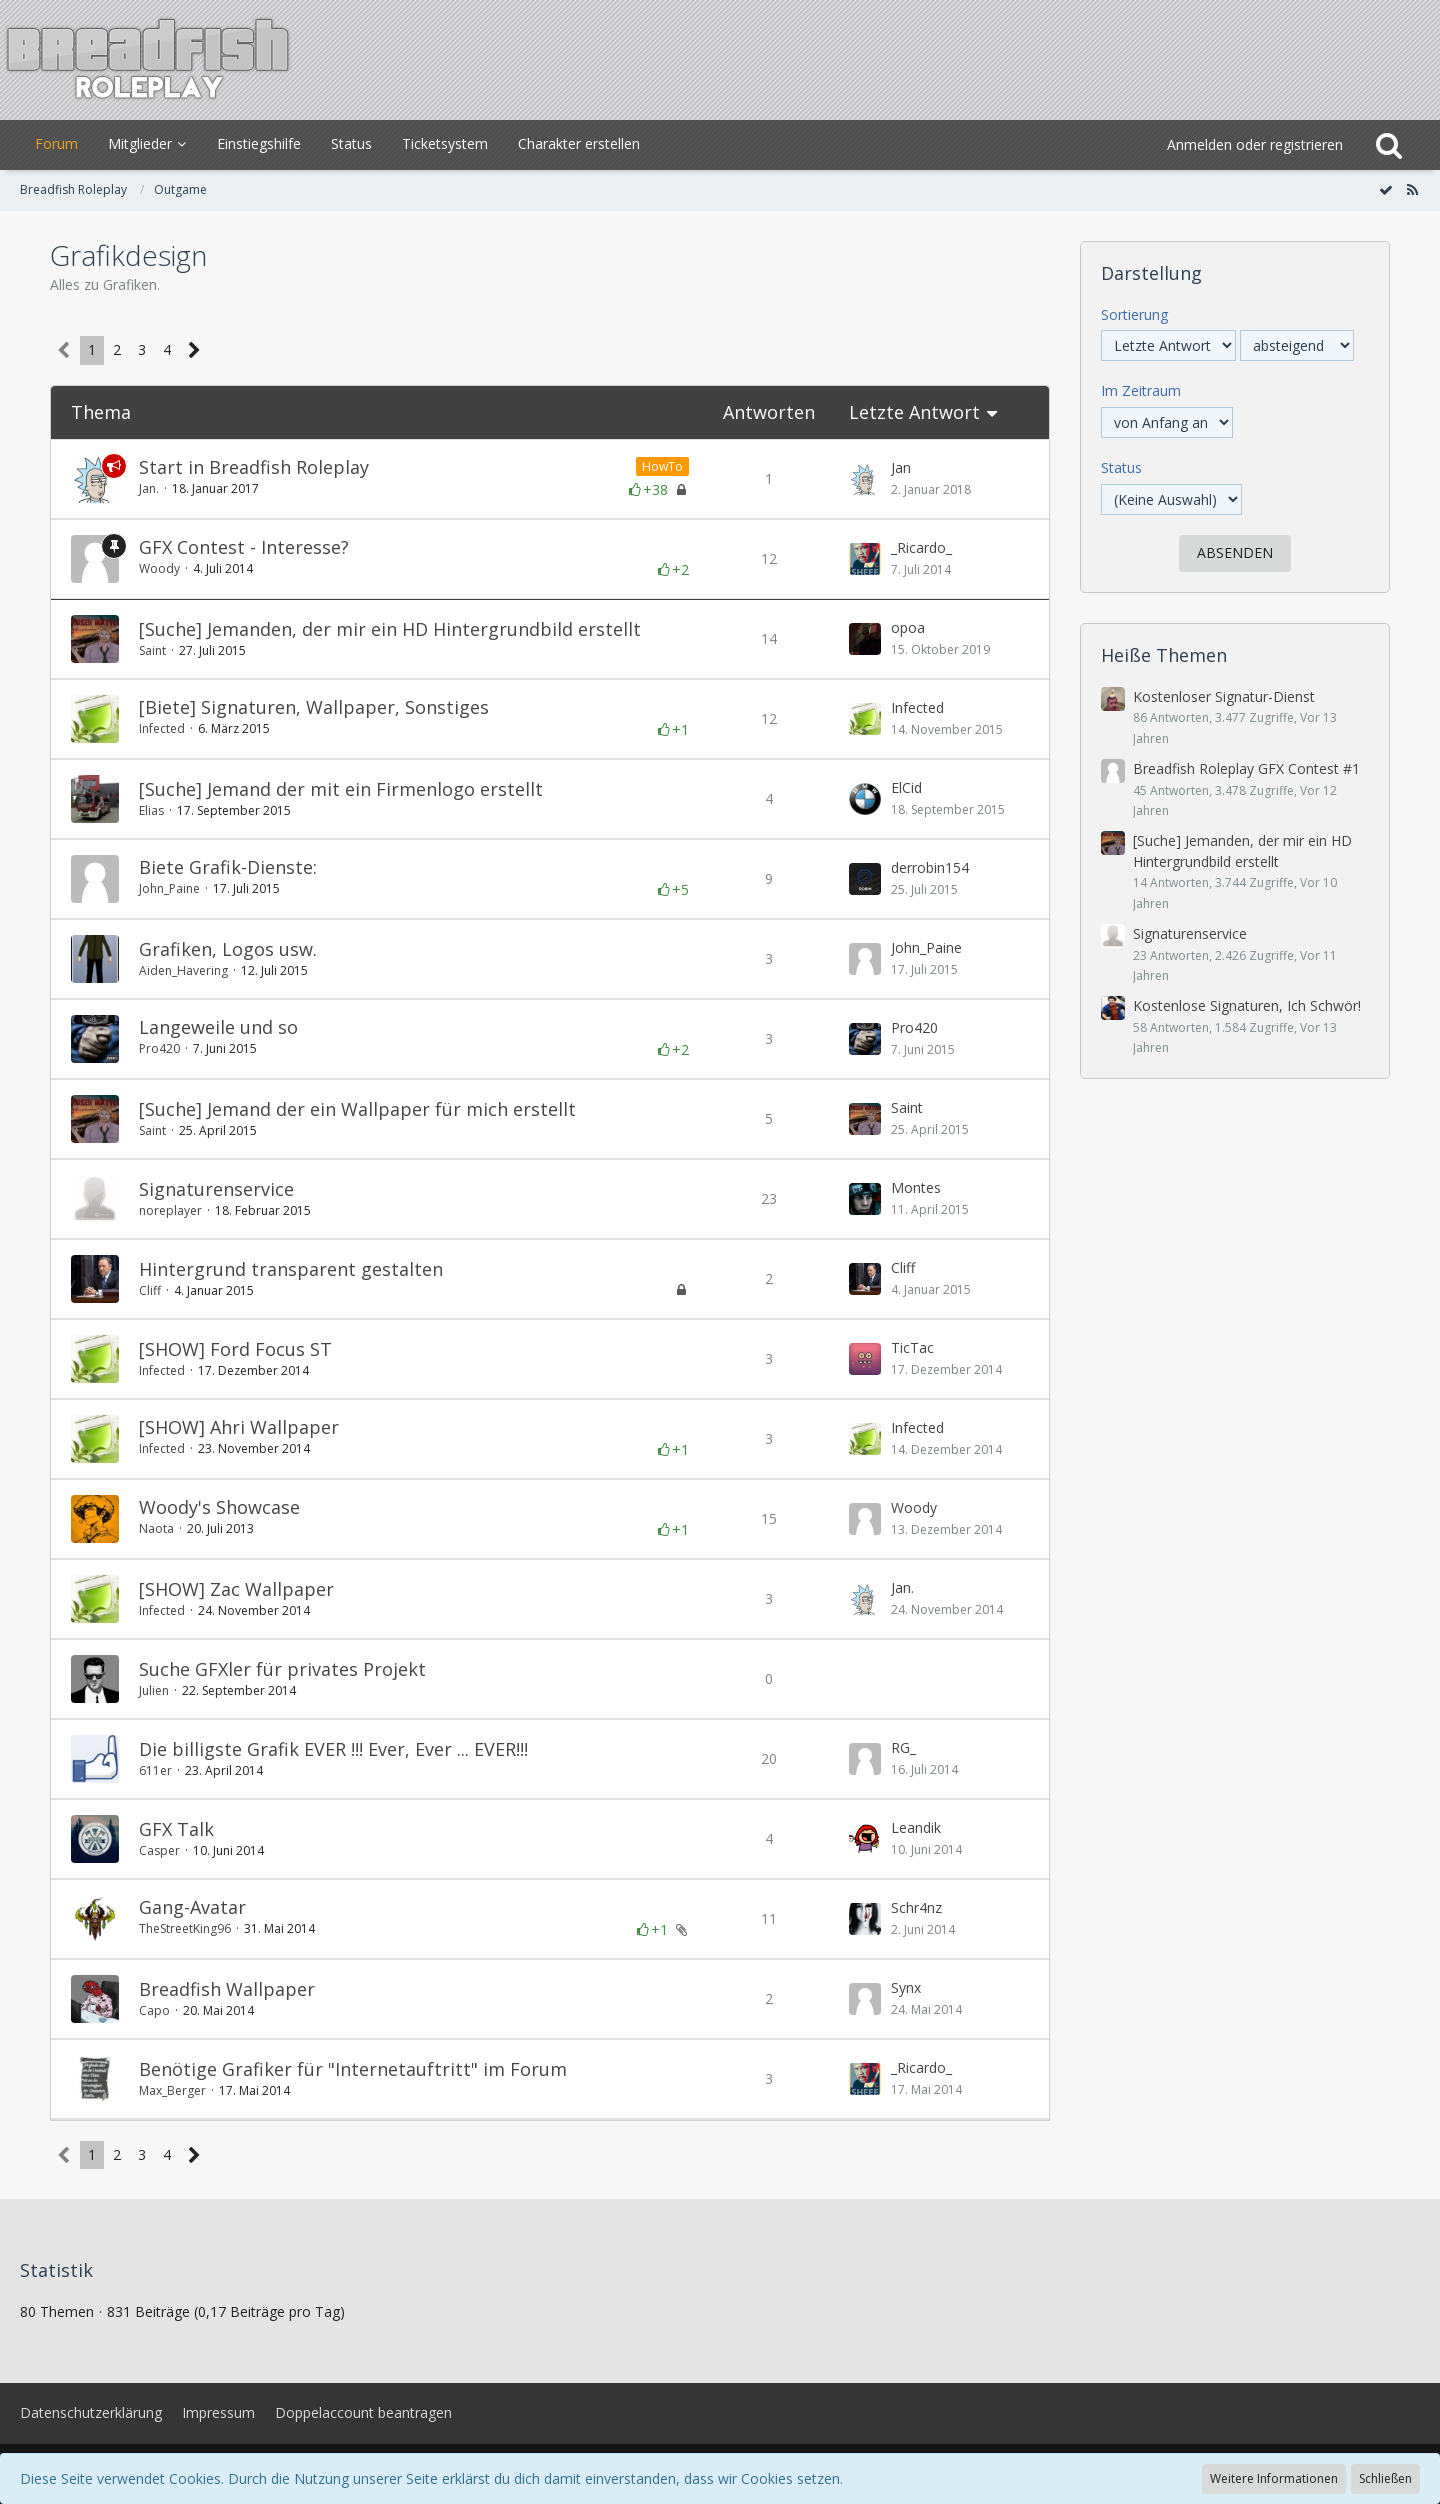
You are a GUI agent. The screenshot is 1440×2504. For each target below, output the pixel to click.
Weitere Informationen (1274, 2478)
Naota (156, 1528)
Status (1121, 467)
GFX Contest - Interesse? (244, 547)
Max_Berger (172, 2090)
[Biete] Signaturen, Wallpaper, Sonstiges (314, 707)
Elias (151, 810)
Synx (906, 1987)
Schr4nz (916, 1907)
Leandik (916, 1827)
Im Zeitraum (1141, 390)
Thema (101, 412)
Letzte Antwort (914, 412)
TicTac (912, 1347)
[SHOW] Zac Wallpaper (236, 1589)
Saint (152, 650)
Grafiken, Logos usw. (228, 949)
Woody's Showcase (219, 1507)
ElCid (906, 787)
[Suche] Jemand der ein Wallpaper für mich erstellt (357, 1109)
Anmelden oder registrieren (1255, 144)
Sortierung (1134, 314)
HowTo (662, 466)
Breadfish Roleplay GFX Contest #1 (1246, 768)
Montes (916, 1187)
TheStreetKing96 (185, 1928)
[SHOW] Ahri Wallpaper (239, 1427)
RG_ (903, 1747)
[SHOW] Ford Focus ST (235, 1349)
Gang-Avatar (192, 1907)
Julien (154, 1690)
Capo (154, 2010)
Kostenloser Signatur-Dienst (1224, 696)
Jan (901, 467)
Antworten (769, 412)
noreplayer (170, 1210)
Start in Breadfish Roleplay (254, 467)
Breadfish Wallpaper (227, 1989)
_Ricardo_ (921, 547)
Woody (159, 568)
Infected (162, 728)
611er (155, 1770)
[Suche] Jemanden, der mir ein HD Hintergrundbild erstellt (390, 629)
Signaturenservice (216, 1189)
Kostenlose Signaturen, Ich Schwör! (1247, 1005)
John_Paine (169, 888)
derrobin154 (930, 867)
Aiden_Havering (183, 970)
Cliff (150, 1290)
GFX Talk (176, 1829)
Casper (159, 1850)
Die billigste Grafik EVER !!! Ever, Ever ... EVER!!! (333, 1749)
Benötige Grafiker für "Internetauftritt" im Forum (353, 2069)
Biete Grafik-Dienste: (228, 867)
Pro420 (159, 1048)
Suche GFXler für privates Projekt (282, 1669)
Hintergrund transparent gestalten (291, 1269)
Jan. (149, 488)
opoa (908, 627)
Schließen (1385, 2478)
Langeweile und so (218, 1027)
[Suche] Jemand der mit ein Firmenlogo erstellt (341, 789)
